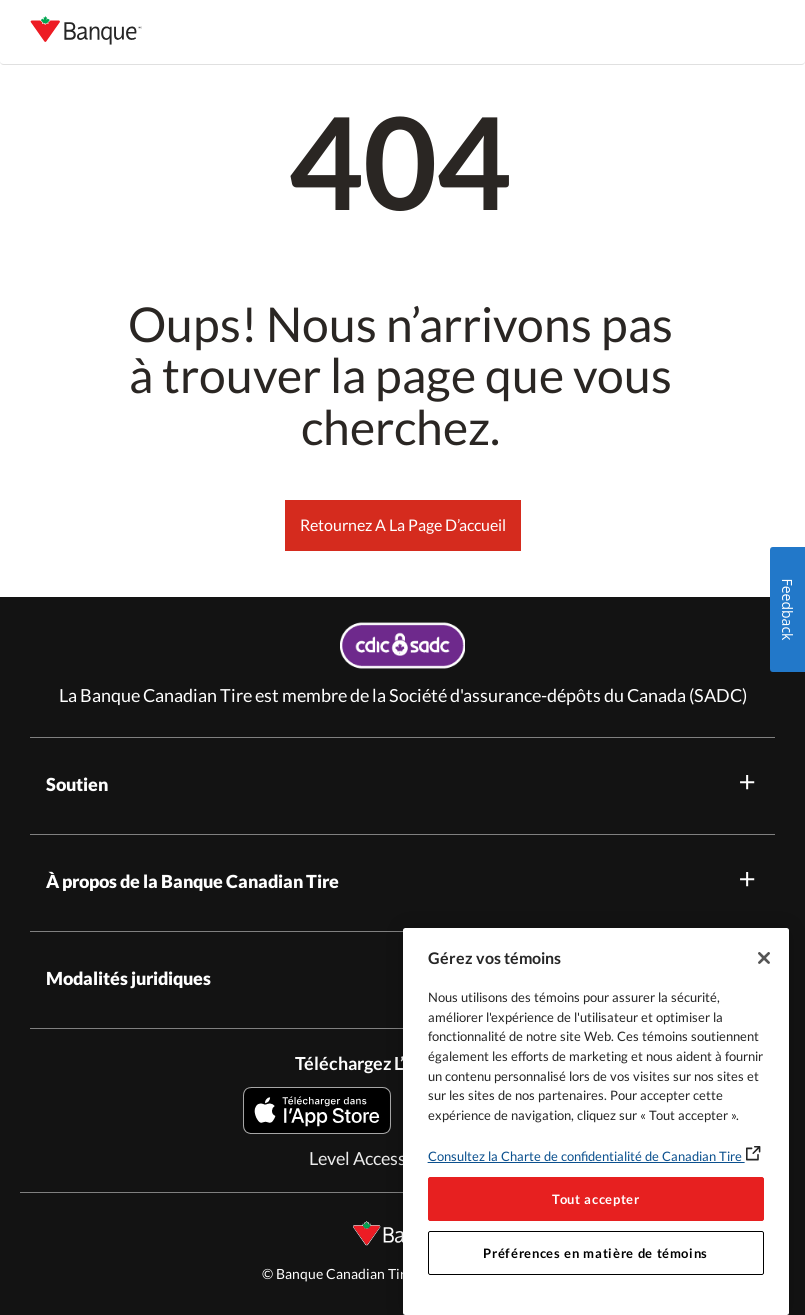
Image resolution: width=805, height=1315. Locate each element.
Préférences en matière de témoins (595, 1253)
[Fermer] (764, 958)
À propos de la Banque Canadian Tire (402, 879)
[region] (596, 1121)
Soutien (402, 782)
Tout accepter (596, 1199)
